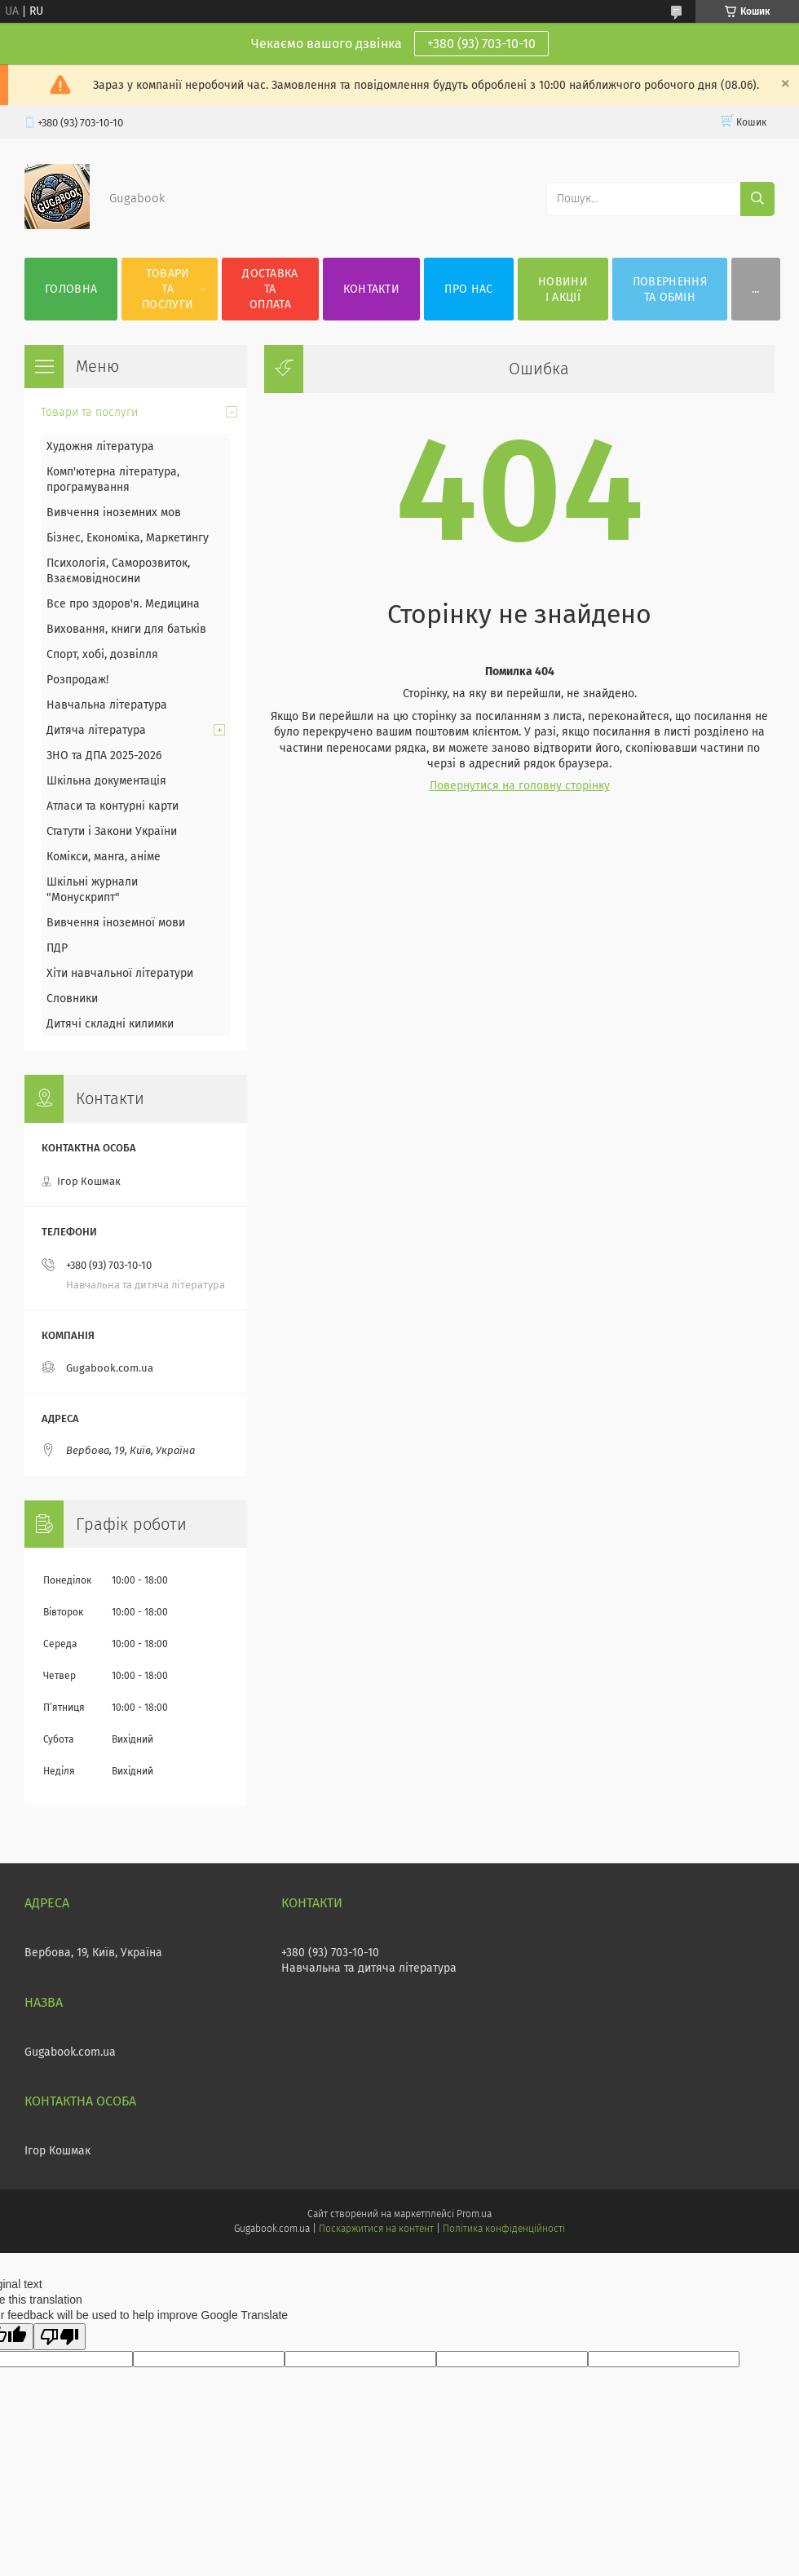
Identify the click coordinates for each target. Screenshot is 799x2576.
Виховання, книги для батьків (126, 629)
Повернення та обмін (670, 289)
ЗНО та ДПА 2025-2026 (103, 755)
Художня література (100, 446)
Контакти (371, 289)
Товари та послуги (167, 289)
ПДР (57, 948)
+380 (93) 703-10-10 (481, 43)
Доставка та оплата (270, 289)
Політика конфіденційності (504, 2228)
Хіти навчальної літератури (119, 973)
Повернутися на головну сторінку (520, 786)
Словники (72, 998)
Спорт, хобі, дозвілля (102, 654)
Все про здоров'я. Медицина (123, 604)
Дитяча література (96, 730)
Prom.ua (474, 2214)
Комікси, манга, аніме (103, 857)
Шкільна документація (106, 781)
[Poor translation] (59, 2336)
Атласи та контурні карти (112, 806)
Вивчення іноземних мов (113, 512)
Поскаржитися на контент (376, 2228)
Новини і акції (563, 289)
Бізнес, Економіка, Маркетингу (127, 538)
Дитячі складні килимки (110, 1024)
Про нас (468, 289)
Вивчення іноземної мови (115, 923)
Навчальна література (106, 705)
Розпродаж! (77, 680)
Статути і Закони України (111, 831)
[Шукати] (757, 199)
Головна (71, 289)
